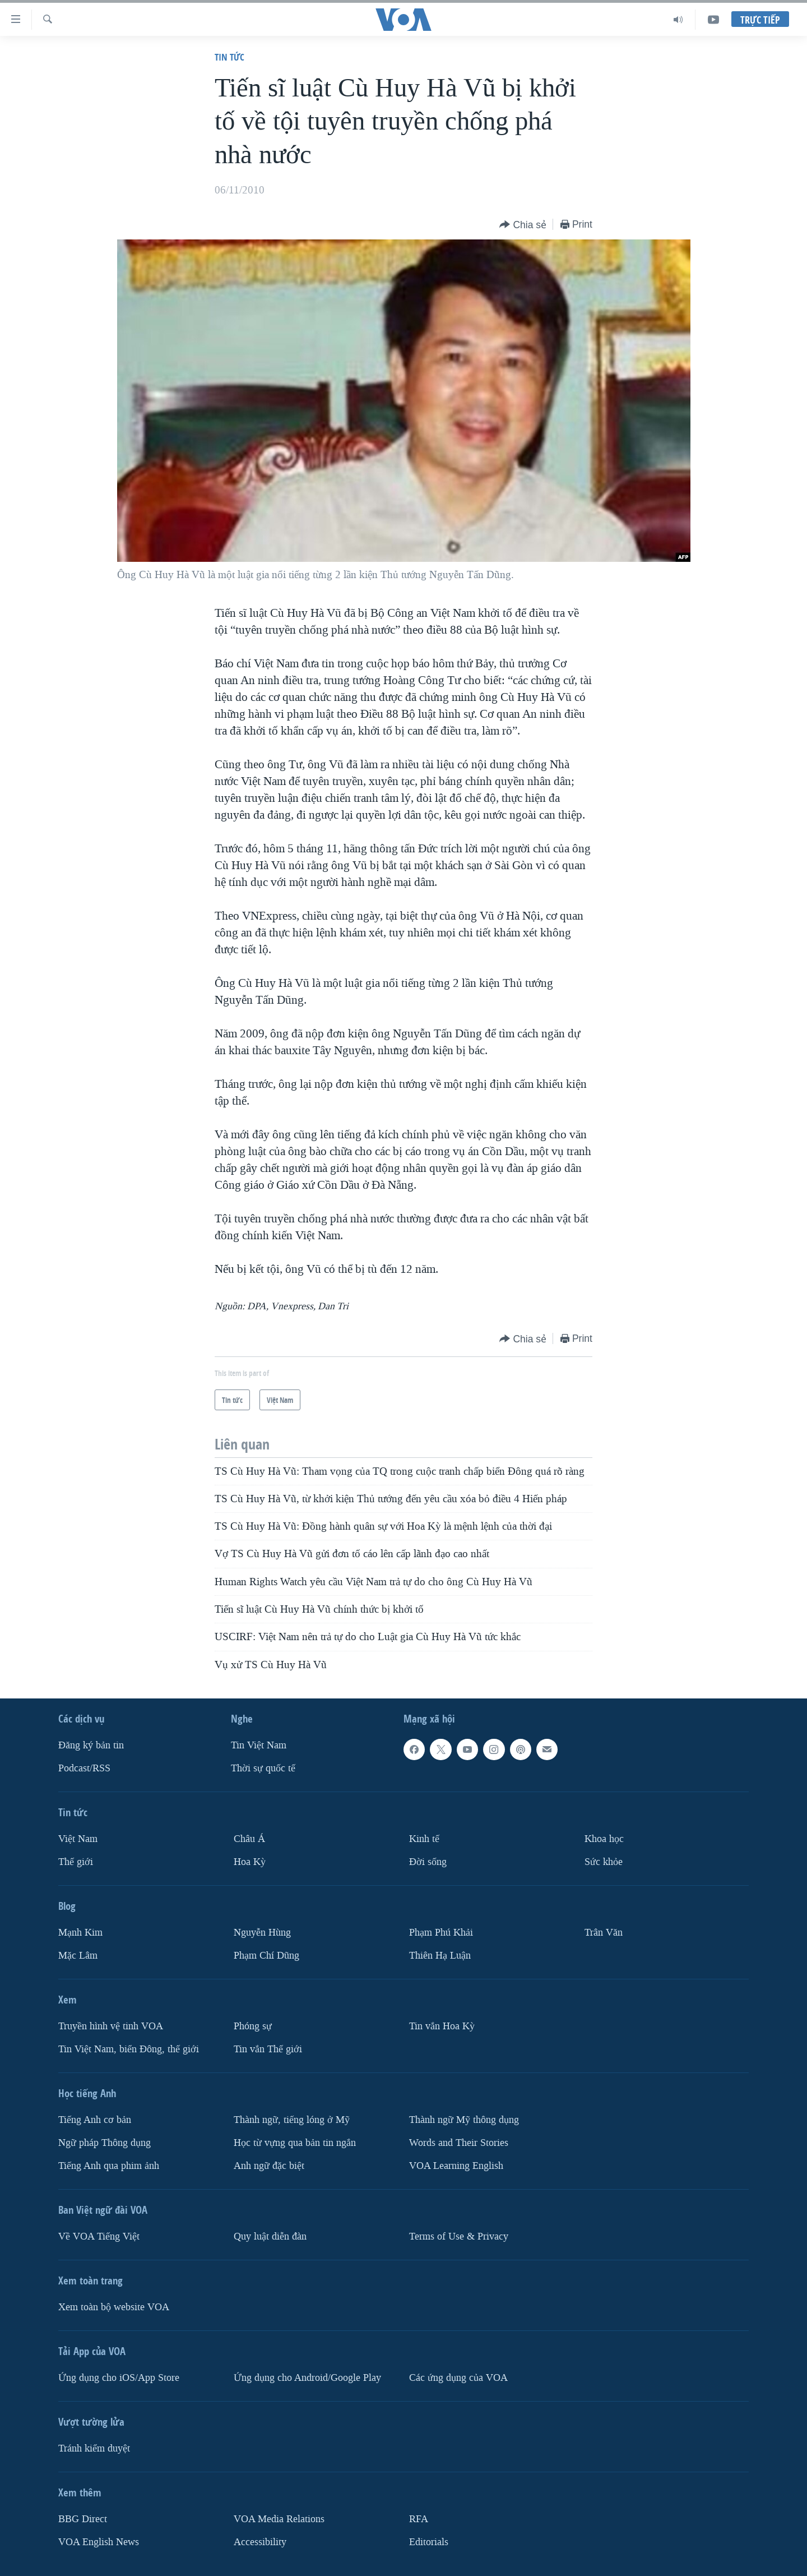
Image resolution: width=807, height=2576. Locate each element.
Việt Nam (78, 1838)
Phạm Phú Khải (441, 1932)
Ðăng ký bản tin (91, 1745)
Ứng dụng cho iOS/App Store (118, 2377)
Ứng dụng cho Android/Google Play (307, 2377)
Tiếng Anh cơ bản (94, 2119)
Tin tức (229, 56)
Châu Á (249, 1838)
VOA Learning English (456, 2165)
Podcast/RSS (84, 1768)
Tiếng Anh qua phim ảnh (108, 2165)
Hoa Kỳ (250, 1861)
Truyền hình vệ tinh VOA (110, 2026)
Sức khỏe (604, 1861)
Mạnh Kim (80, 1932)
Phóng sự (253, 2026)
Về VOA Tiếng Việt (99, 2236)
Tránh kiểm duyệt (94, 2448)
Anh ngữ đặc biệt (269, 2165)
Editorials (428, 2541)
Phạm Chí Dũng (266, 1955)
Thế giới (75, 1861)
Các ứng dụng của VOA (458, 2377)
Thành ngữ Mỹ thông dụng (464, 2119)
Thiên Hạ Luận (440, 1955)
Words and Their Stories (458, 2142)
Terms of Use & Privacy (458, 2236)
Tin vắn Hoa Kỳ (442, 2026)
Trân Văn (604, 1932)
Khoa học (604, 1838)
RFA (418, 2519)
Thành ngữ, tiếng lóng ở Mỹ (292, 2119)
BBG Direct (82, 2519)
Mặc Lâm (78, 1955)
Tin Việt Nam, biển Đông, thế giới (128, 2049)
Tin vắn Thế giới (268, 2049)
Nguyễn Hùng (262, 1932)
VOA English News (98, 2541)
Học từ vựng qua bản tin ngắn (295, 2142)
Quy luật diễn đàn (270, 2236)
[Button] (522, 225)
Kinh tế (424, 1838)
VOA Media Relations (279, 2519)
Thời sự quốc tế (263, 1768)
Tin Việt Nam (258, 1745)
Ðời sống (428, 1861)
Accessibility (260, 2541)
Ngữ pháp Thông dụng (104, 2142)
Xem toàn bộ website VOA (113, 2307)
